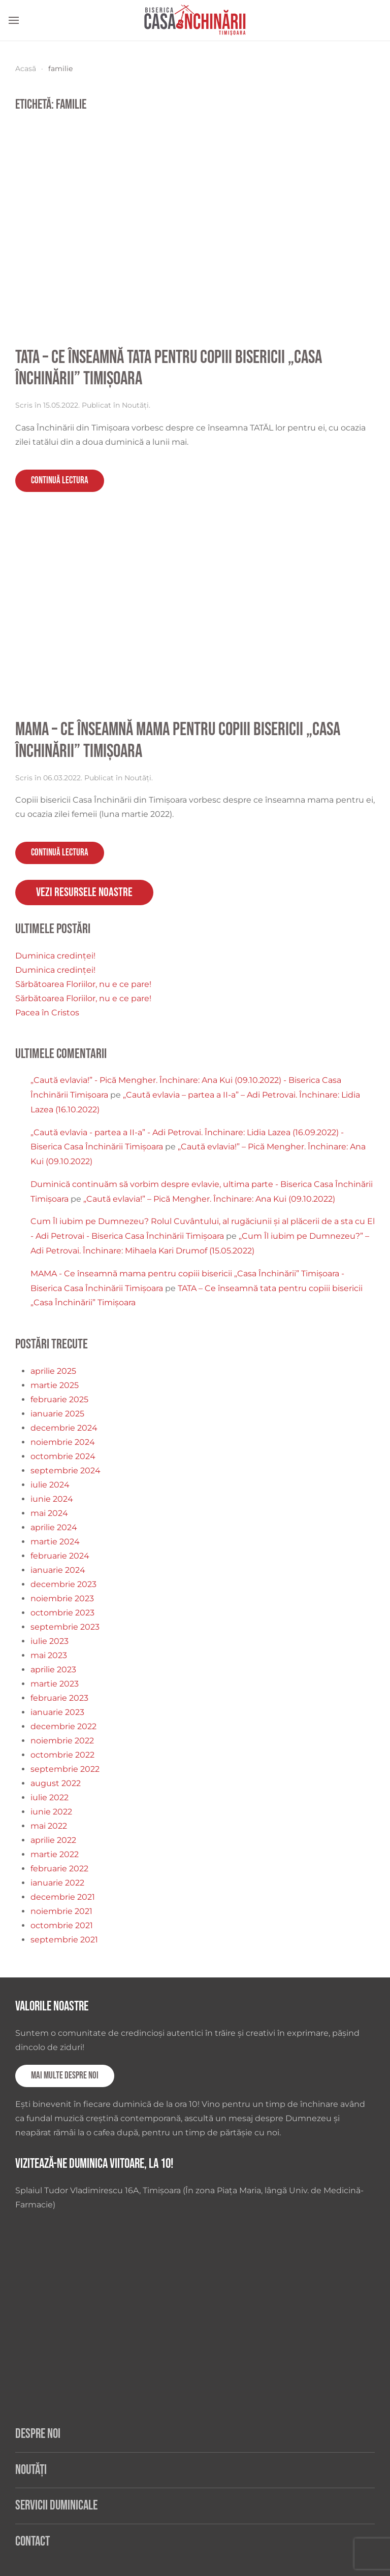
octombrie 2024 (62, 1456)
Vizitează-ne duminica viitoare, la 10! (94, 2164)
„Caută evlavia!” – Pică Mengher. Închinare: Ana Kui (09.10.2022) (209, 1199)
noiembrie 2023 (62, 1598)
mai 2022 (48, 1826)
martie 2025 (54, 1385)
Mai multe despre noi (65, 2076)
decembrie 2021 (62, 1897)
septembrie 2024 (65, 1470)
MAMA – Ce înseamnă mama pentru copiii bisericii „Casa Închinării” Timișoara (177, 741)
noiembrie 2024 (62, 1442)
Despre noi (37, 2434)
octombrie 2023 (62, 1612)
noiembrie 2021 (61, 1911)
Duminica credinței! (55, 956)
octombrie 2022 (62, 1755)
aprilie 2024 (53, 1527)
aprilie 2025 (53, 1371)
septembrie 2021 (64, 1939)
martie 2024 (55, 1541)
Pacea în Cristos (47, 1012)
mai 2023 (48, 1655)
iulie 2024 (50, 1485)
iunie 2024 (51, 1499)
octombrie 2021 (61, 1925)
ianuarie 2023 (57, 1712)
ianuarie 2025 (57, 1413)
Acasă (25, 68)
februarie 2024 (59, 1556)
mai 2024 (49, 1513)
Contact (32, 2542)
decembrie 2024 (64, 1428)
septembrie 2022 (65, 1769)
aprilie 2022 (53, 1840)
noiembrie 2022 (62, 1740)
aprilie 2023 (53, 1669)
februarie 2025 (59, 1399)
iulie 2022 (49, 1797)
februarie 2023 (59, 1698)
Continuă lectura (59, 480)
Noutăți (135, 405)
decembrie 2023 (63, 1584)
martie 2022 (54, 1854)
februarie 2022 (59, 1868)
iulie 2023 (49, 1641)
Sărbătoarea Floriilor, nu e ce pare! (83, 984)
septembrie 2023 (65, 1627)
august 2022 (55, 1783)
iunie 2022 (51, 1812)
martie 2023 (54, 1684)
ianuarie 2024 (57, 1570)
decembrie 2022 (63, 1726)
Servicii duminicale (56, 2506)
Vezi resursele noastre (84, 892)
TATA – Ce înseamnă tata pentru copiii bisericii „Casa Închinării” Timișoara (168, 368)
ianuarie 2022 (57, 1883)
